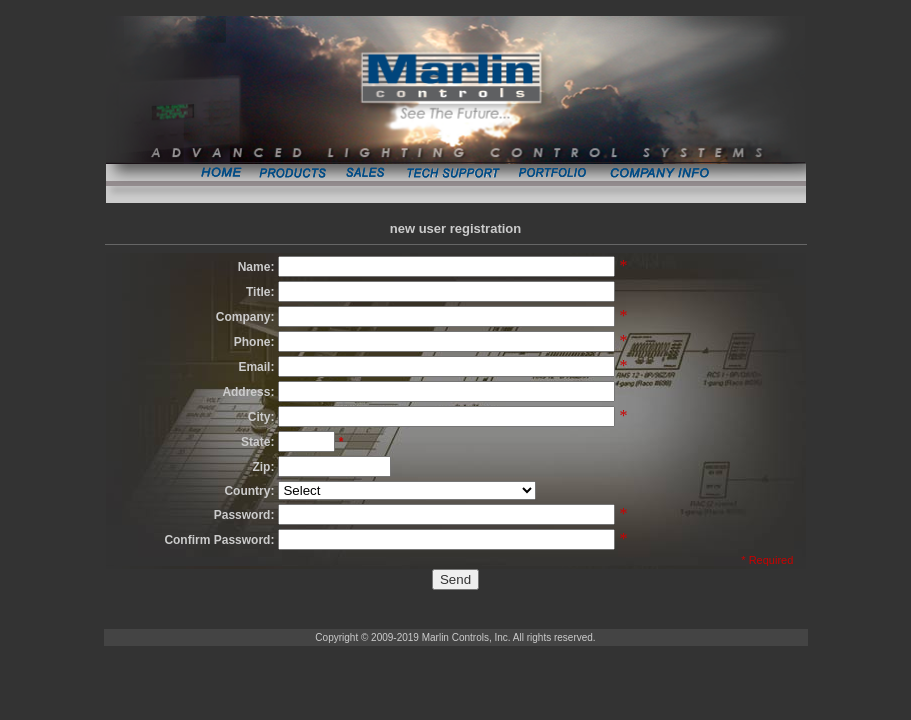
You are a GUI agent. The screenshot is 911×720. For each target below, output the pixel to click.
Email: (256, 367)
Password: (244, 515)
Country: (249, 491)
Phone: (254, 342)
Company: (245, 317)
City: (261, 417)
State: (257, 442)
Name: (256, 267)
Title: (260, 292)
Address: (248, 392)
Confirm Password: (219, 540)
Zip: (263, 467)
